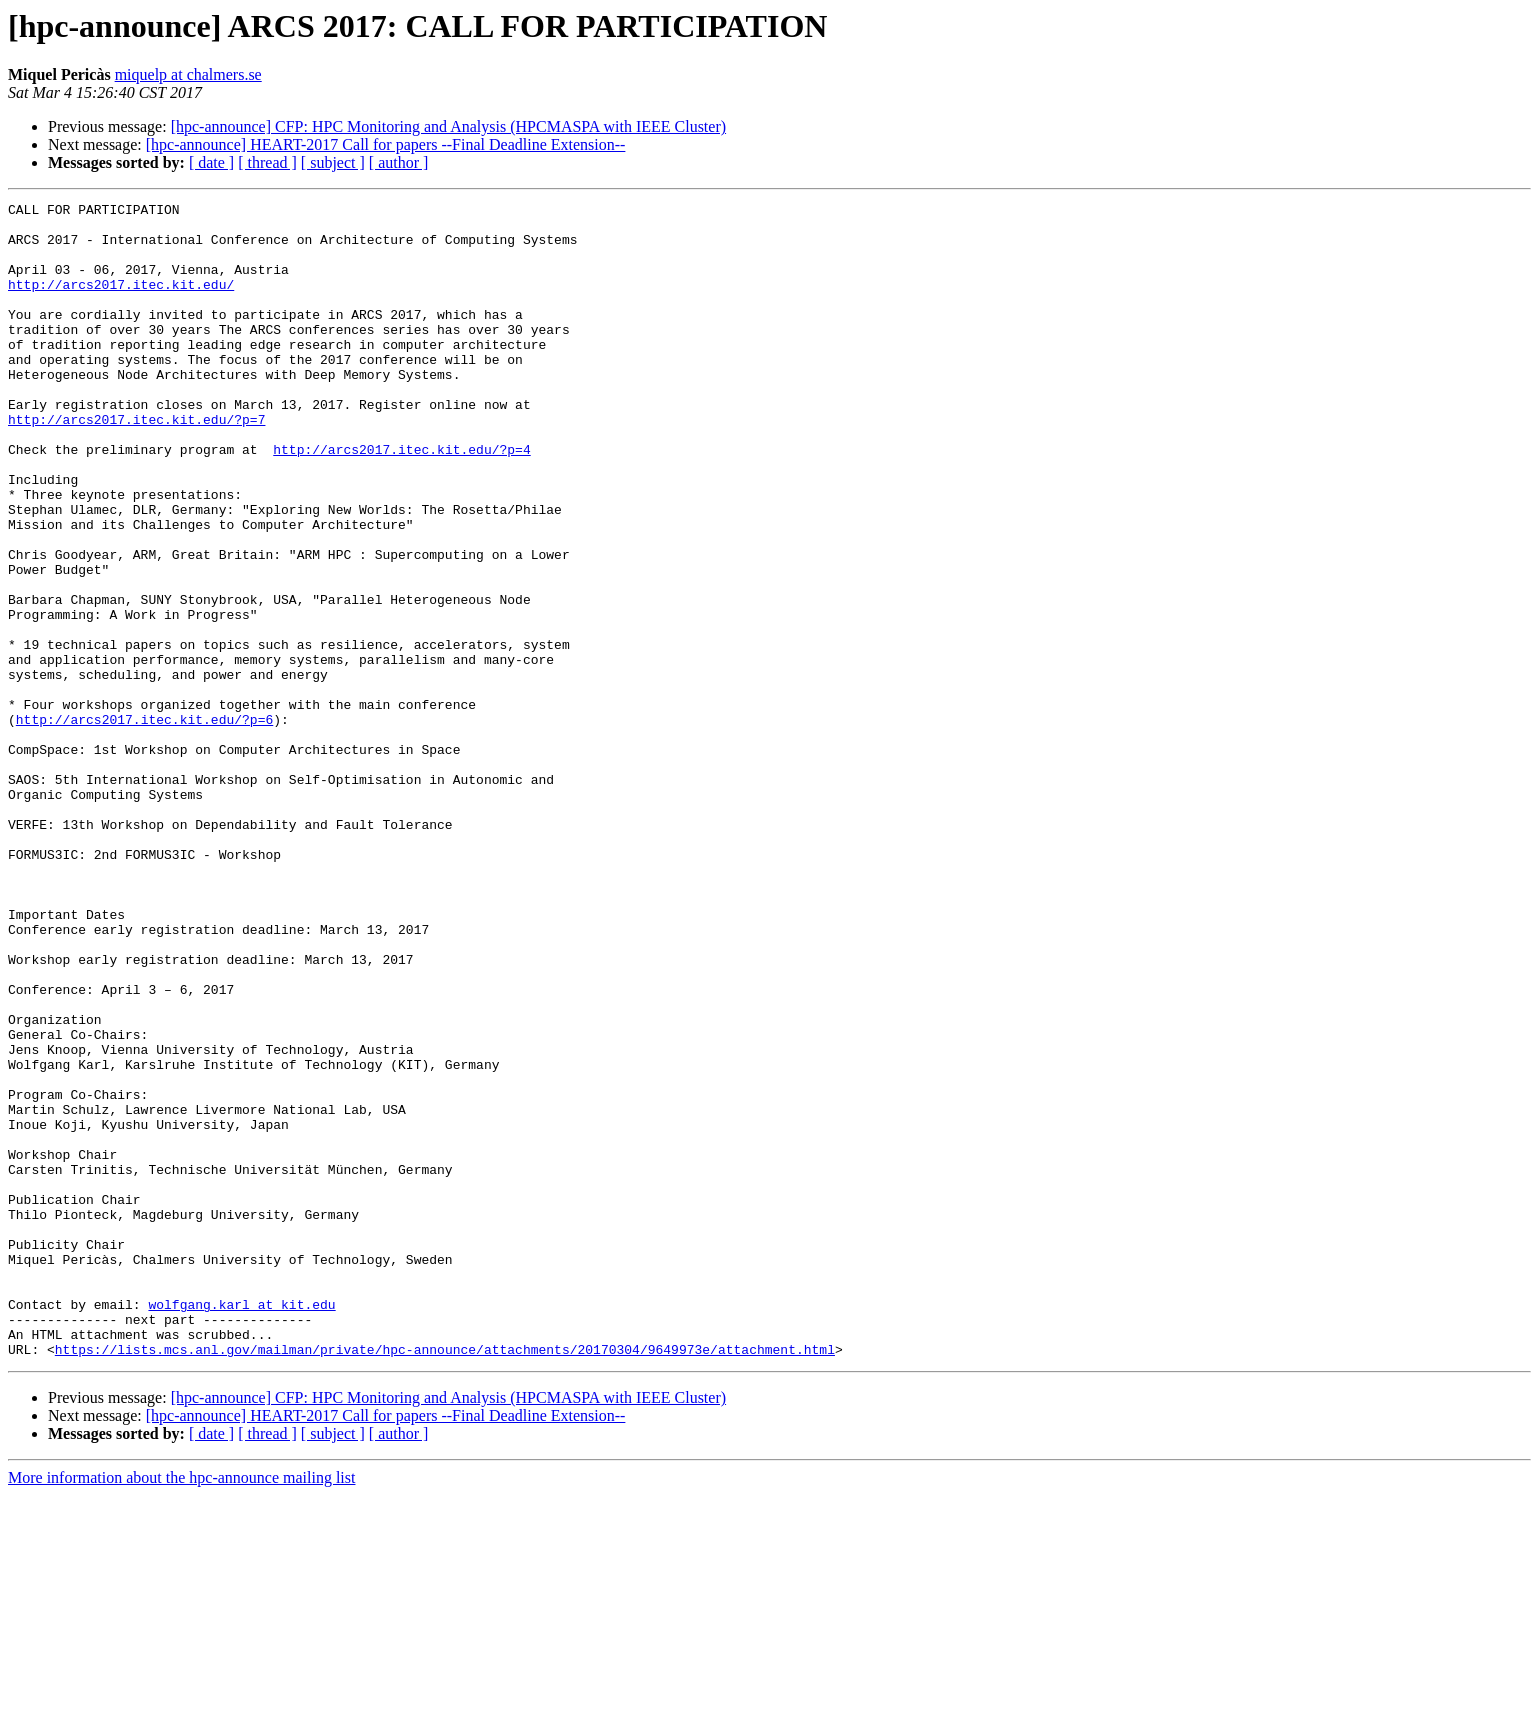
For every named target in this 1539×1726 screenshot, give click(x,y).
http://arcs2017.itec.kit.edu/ (121, 302)
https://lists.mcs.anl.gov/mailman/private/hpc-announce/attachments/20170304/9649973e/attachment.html (445, 1580)
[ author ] (399, 162)
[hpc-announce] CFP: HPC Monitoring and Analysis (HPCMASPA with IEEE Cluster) (448, 126)
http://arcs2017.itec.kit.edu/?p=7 (136, 464)
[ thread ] (267, 162)
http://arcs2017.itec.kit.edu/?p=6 (144, 824)
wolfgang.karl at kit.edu (241, 1526)
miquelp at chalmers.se (188, 74)
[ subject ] (333, 162)
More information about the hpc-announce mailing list (181, 1708)
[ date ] (211, 162)
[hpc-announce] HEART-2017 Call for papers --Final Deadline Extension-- (386, 144)
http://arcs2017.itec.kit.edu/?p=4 (401, 500)
